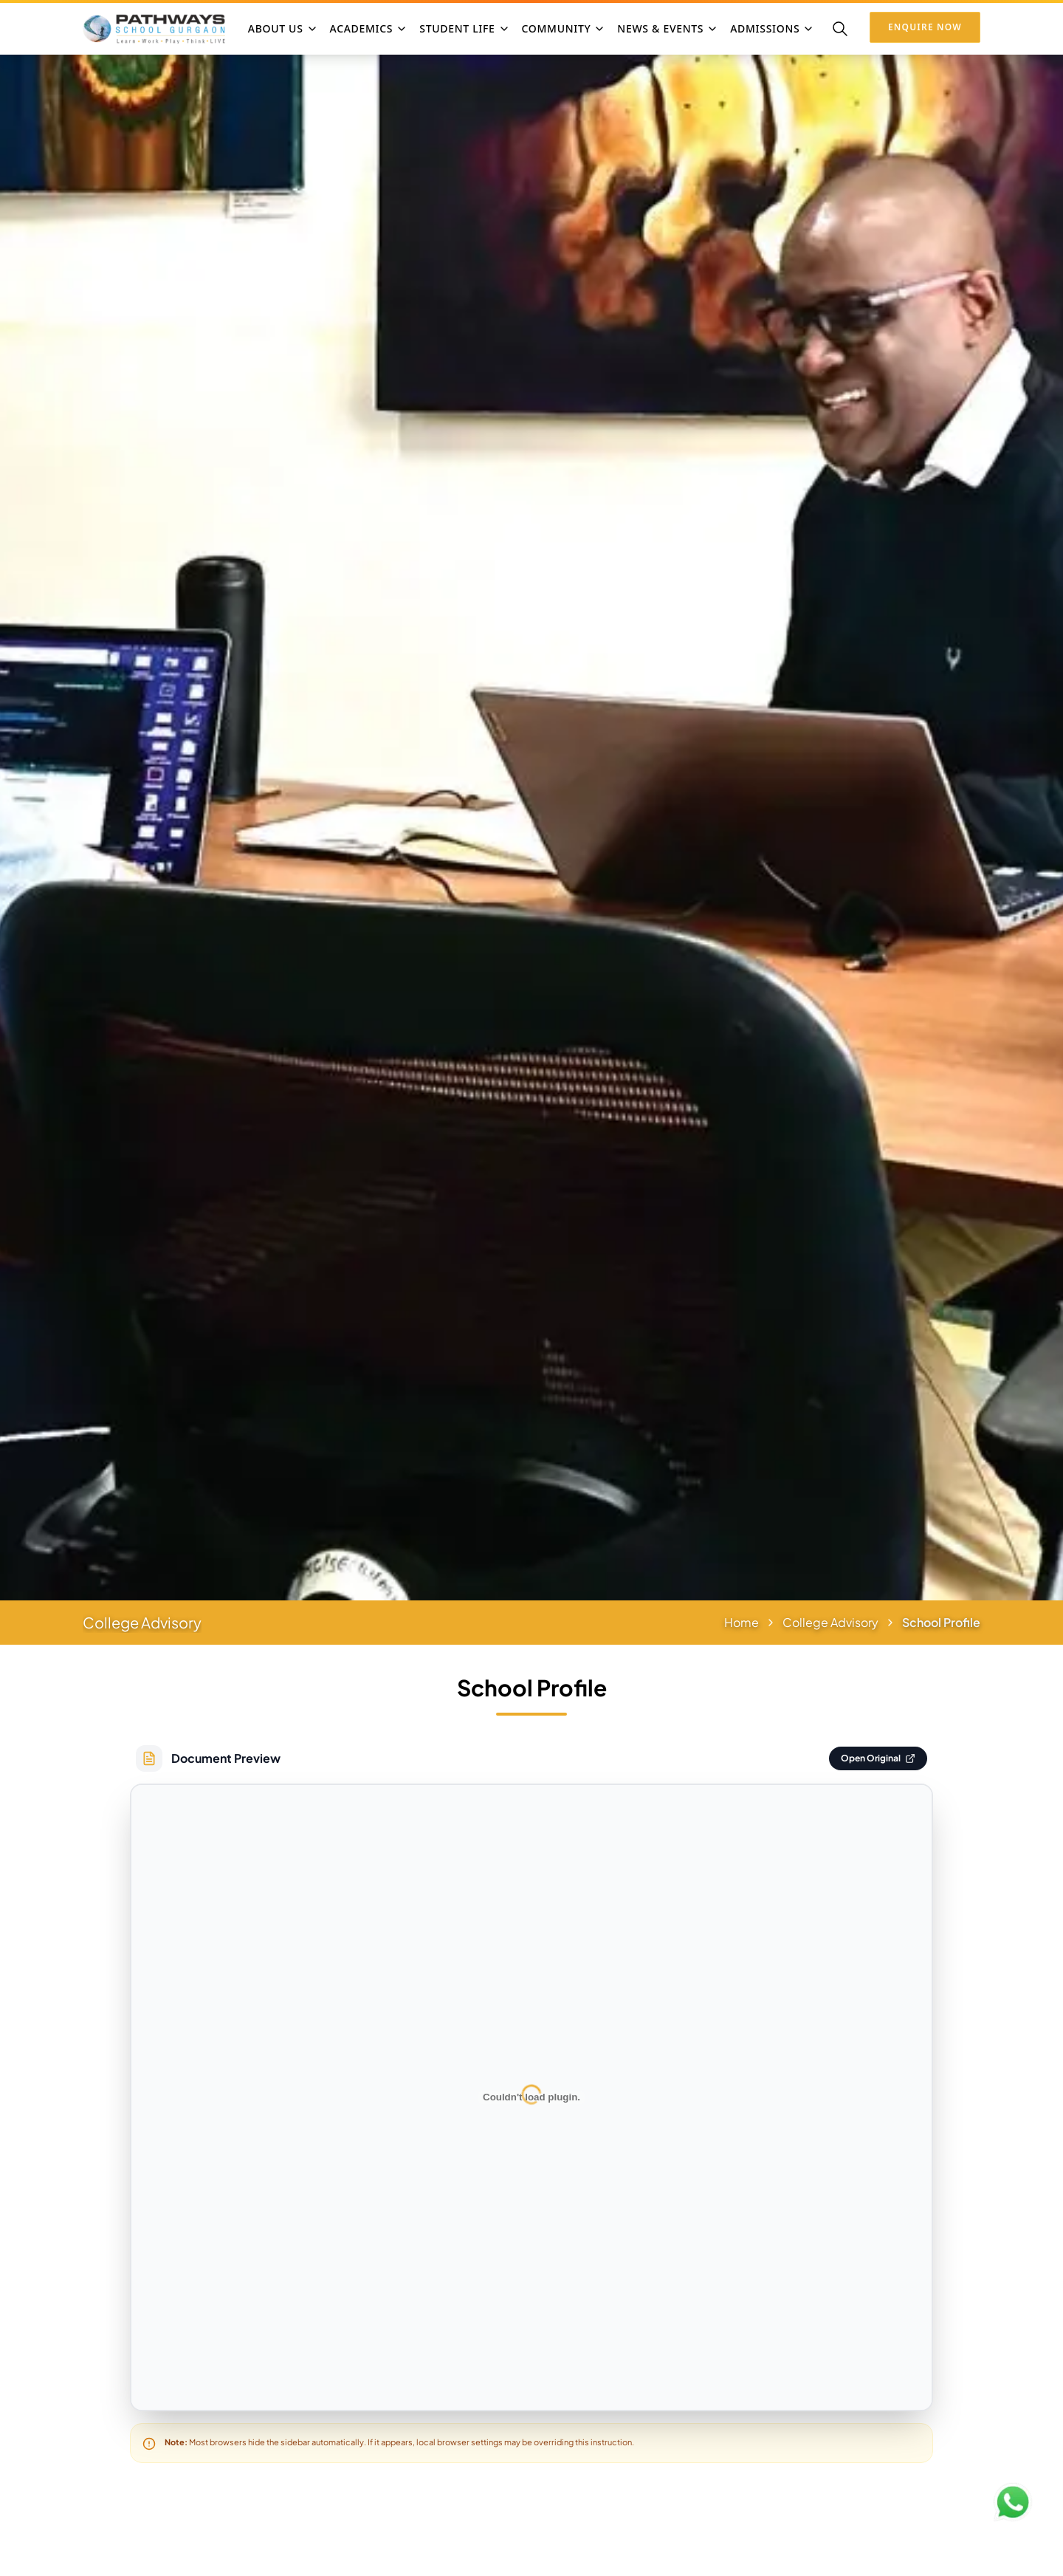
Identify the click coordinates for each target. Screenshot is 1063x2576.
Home (741, 1622)
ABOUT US (283, 28)
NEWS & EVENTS (667, 28)
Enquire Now (925, 27)
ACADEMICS (369, 28)
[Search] (840, 29)
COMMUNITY (564, 28)
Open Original (878, 1758)
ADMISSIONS (772, 28)
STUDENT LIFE (464, 28)
